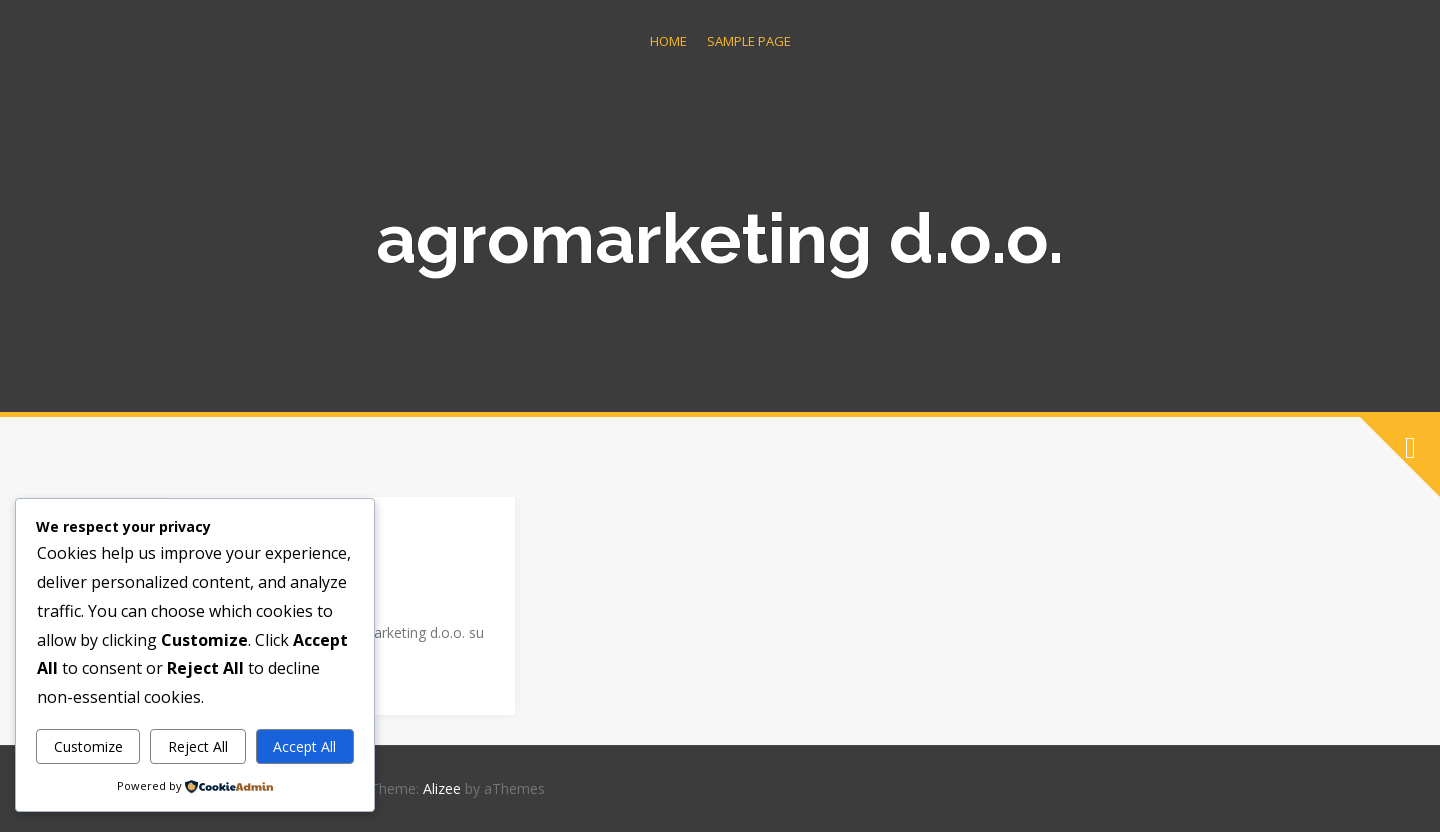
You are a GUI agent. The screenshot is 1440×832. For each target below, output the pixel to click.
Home (668, 41)
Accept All (304, 746)
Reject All (198, 746)
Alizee (442, 788)
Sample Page (749, 41)
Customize (88, 746)
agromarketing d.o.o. (720, 238)
